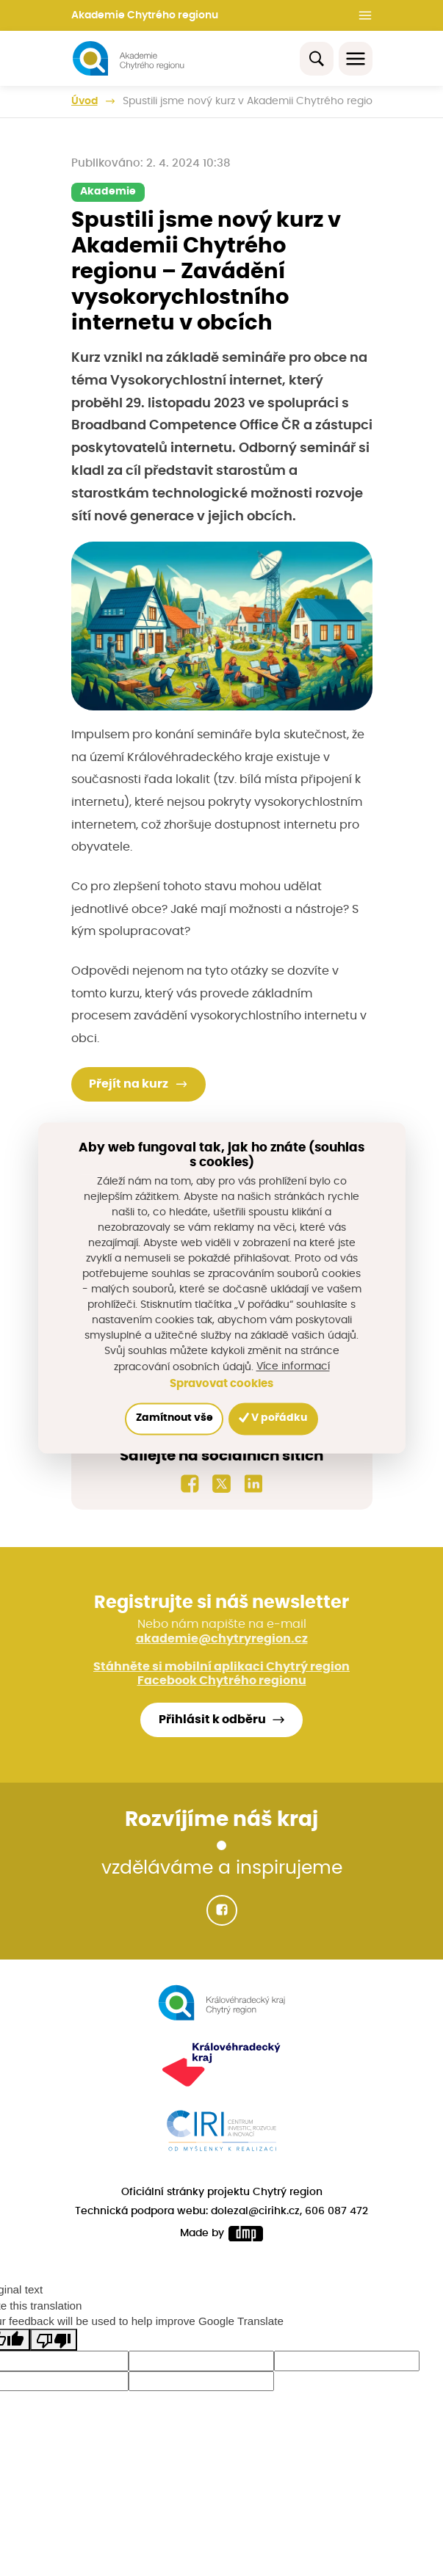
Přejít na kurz (128, 1085)
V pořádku (273, 1418)
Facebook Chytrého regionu (221, 1681)
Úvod (84, 101)
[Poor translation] (53, 2340)
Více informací (293, 1366)
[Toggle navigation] (355, 59)
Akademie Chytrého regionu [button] (144, 15)
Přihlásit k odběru (212, 1719)
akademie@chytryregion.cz (222, 1639)
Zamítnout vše (173, 1418)
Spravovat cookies (221, 1383)
